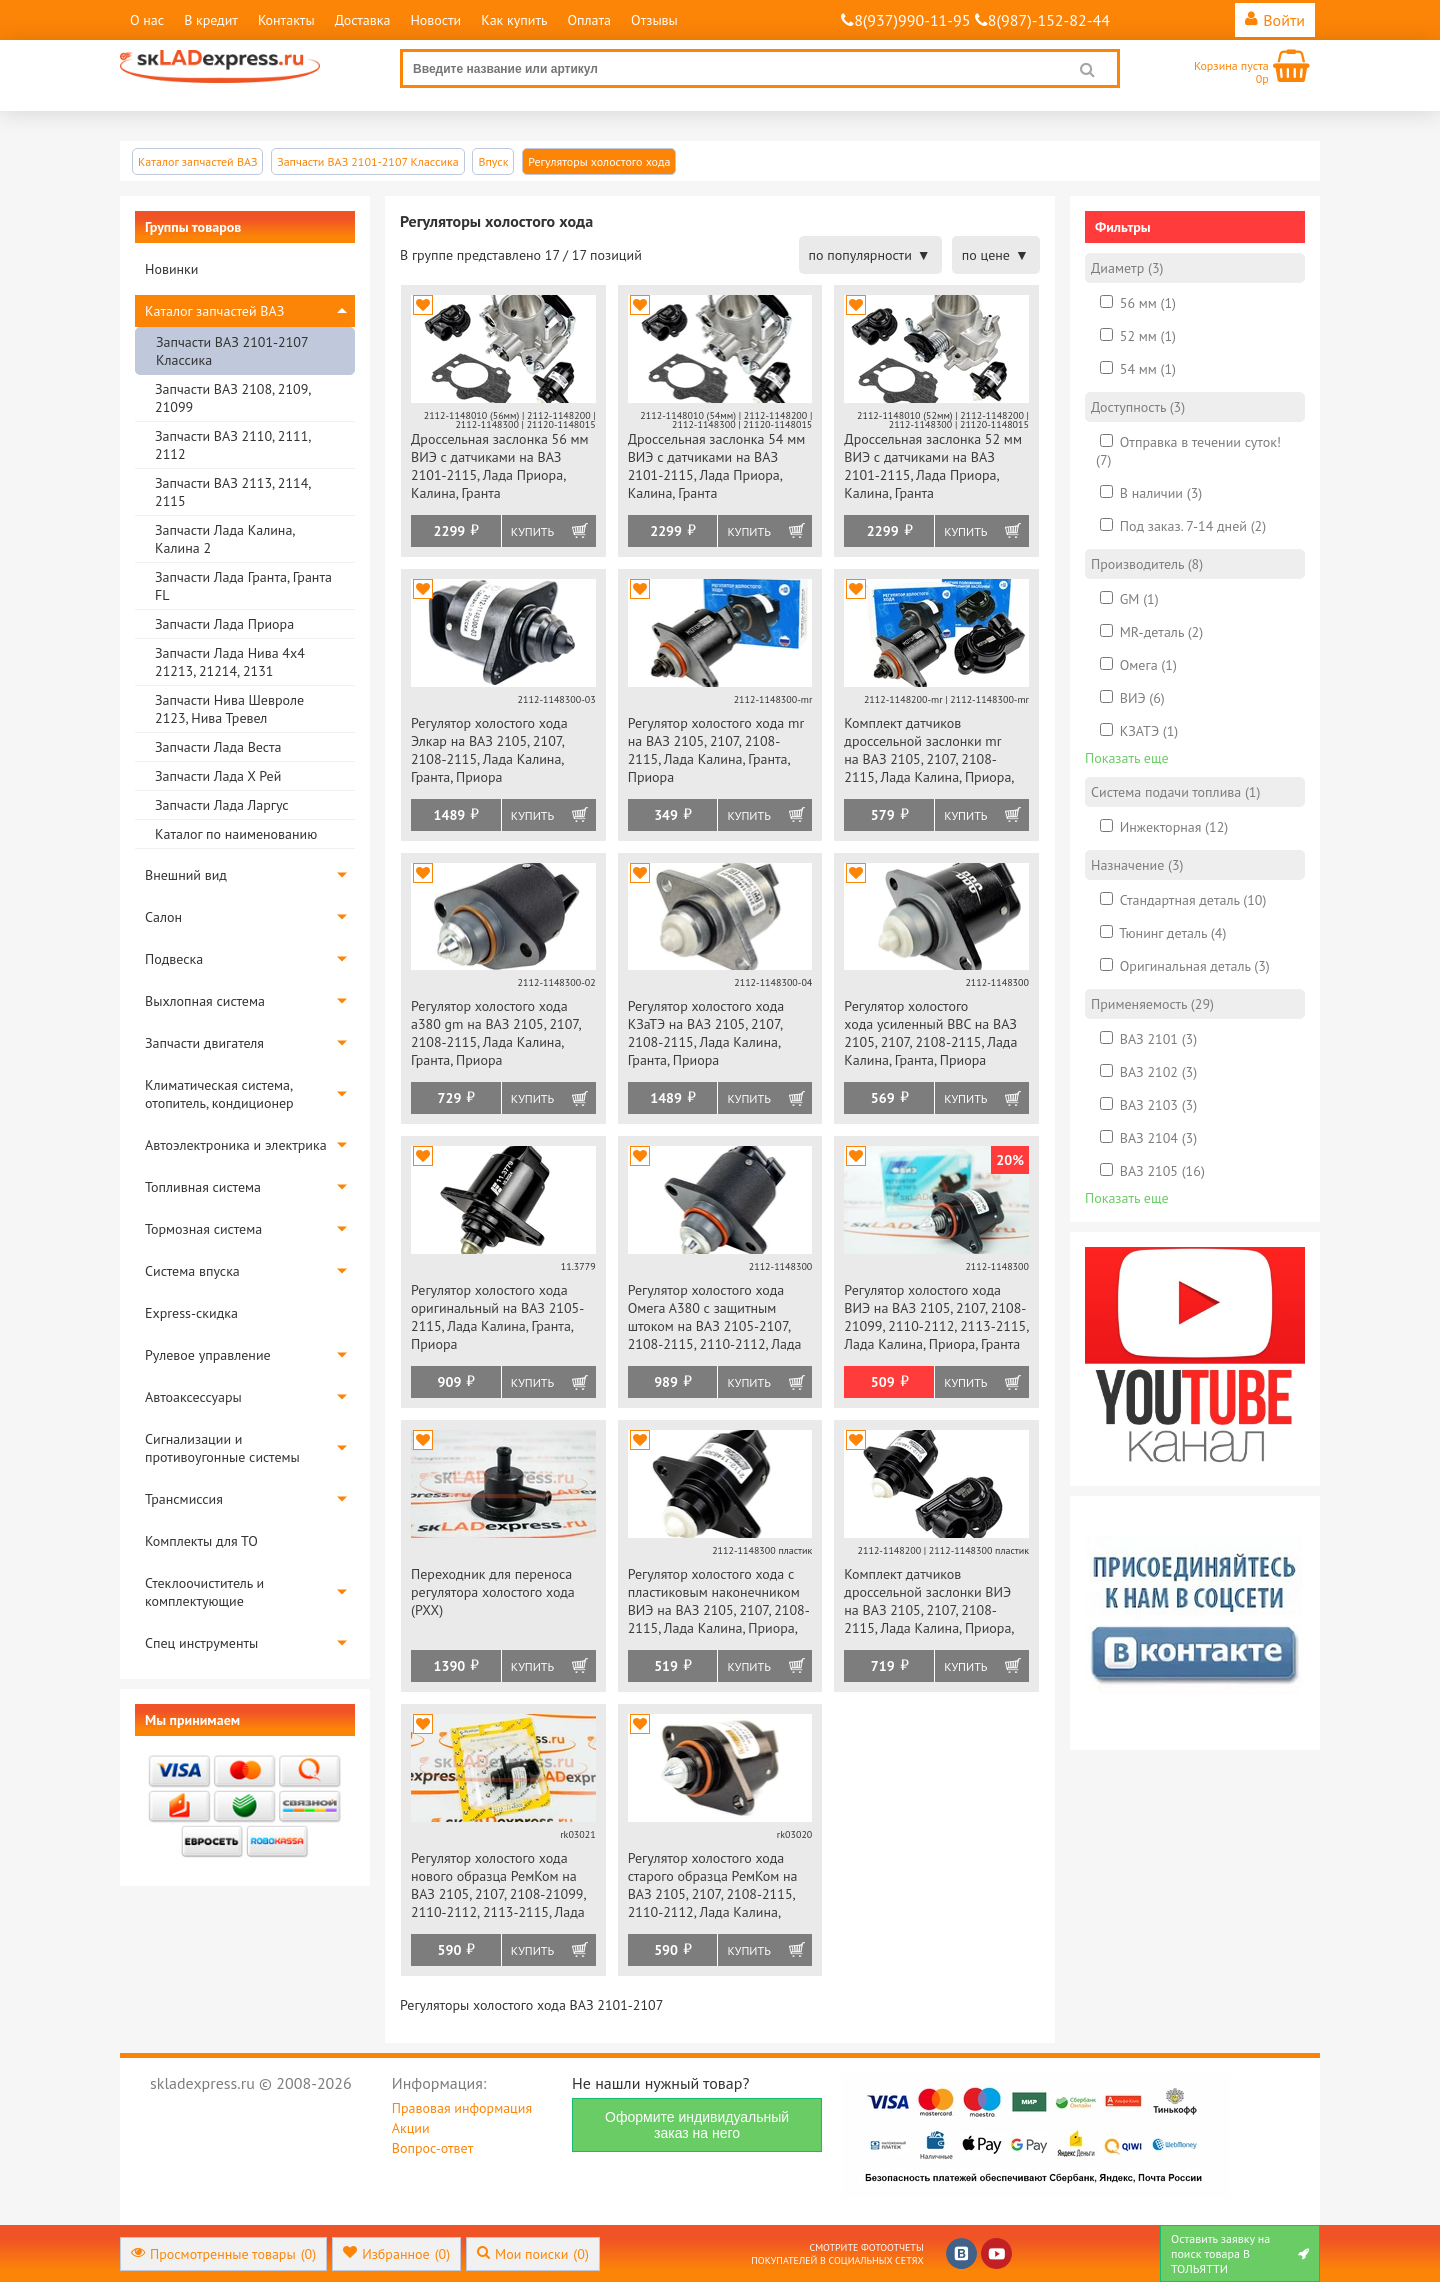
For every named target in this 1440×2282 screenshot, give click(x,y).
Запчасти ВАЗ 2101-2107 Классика (232, 351)
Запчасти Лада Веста (218, 747)
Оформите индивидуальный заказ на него (697, 2125)
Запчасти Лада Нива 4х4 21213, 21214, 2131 (230, 662)
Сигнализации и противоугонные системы (222, 1448)
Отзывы (654, 20)
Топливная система (203, 1187)
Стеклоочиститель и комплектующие (204, 1592)
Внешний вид (186, 875)
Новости (435, 20)
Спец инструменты (201, 1643)
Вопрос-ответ (432, 2148)
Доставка (363, 20)
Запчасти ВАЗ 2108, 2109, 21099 (232, 398)
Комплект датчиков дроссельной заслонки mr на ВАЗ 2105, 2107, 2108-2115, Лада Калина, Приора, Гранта (928, 751)
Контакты (286, 20)
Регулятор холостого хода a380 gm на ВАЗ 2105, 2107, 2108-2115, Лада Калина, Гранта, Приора (495, 1033)
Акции (411, 2128)
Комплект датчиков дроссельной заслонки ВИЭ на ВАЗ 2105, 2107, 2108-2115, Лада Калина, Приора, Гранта (928, 1602)
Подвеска (174, 959)
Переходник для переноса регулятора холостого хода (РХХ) (493, 1592)
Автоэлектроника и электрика (236, 1145)
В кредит (211, 20)
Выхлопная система (205, 1001)
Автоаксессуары (193, 1397)
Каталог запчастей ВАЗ (214, 311)
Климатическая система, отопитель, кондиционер (219, 1094)
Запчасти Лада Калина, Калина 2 (224, 539)
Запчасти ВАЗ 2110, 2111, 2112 (232, 445)
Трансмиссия (184, 1499)
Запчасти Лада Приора (224, 624)
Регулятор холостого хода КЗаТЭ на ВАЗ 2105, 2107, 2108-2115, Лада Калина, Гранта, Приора (706, 1033)
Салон (163, 917)
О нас (147, 20)
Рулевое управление (208, 1355)
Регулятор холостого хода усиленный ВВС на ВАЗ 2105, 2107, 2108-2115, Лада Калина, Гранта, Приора (930, 1033)
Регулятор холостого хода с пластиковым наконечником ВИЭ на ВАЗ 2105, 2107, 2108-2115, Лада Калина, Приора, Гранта (719, 1602)
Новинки (171, 269)
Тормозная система (203, 1229)
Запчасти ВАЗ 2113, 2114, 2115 (232, 492)
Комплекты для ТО (201, 1541)
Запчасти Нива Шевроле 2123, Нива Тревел (229, 709)
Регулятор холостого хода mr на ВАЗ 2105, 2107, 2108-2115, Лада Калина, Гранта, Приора (716, 750)
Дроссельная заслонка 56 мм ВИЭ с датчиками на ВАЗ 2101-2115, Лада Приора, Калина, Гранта (500, 466)
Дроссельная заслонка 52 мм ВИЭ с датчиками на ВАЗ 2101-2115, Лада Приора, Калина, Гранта (933, 466)
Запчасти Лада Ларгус (222, 805)
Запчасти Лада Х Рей (218, 776)
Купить (532, 531)
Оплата (589, 20)
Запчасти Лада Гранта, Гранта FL (243, 586)
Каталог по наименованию (236, 834)
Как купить (514, 20)
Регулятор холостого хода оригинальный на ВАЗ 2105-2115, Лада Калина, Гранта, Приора (497, 1317)
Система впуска (192, 1271)
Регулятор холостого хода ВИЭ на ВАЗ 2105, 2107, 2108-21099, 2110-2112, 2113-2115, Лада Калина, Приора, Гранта (936, 1317)
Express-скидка (191, 1313)
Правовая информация (462, 2108)
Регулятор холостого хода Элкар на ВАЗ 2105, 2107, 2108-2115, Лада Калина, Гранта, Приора (489, 750)
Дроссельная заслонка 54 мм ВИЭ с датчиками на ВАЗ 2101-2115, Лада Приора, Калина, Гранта (717, 466)
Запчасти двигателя (204, 1043)
